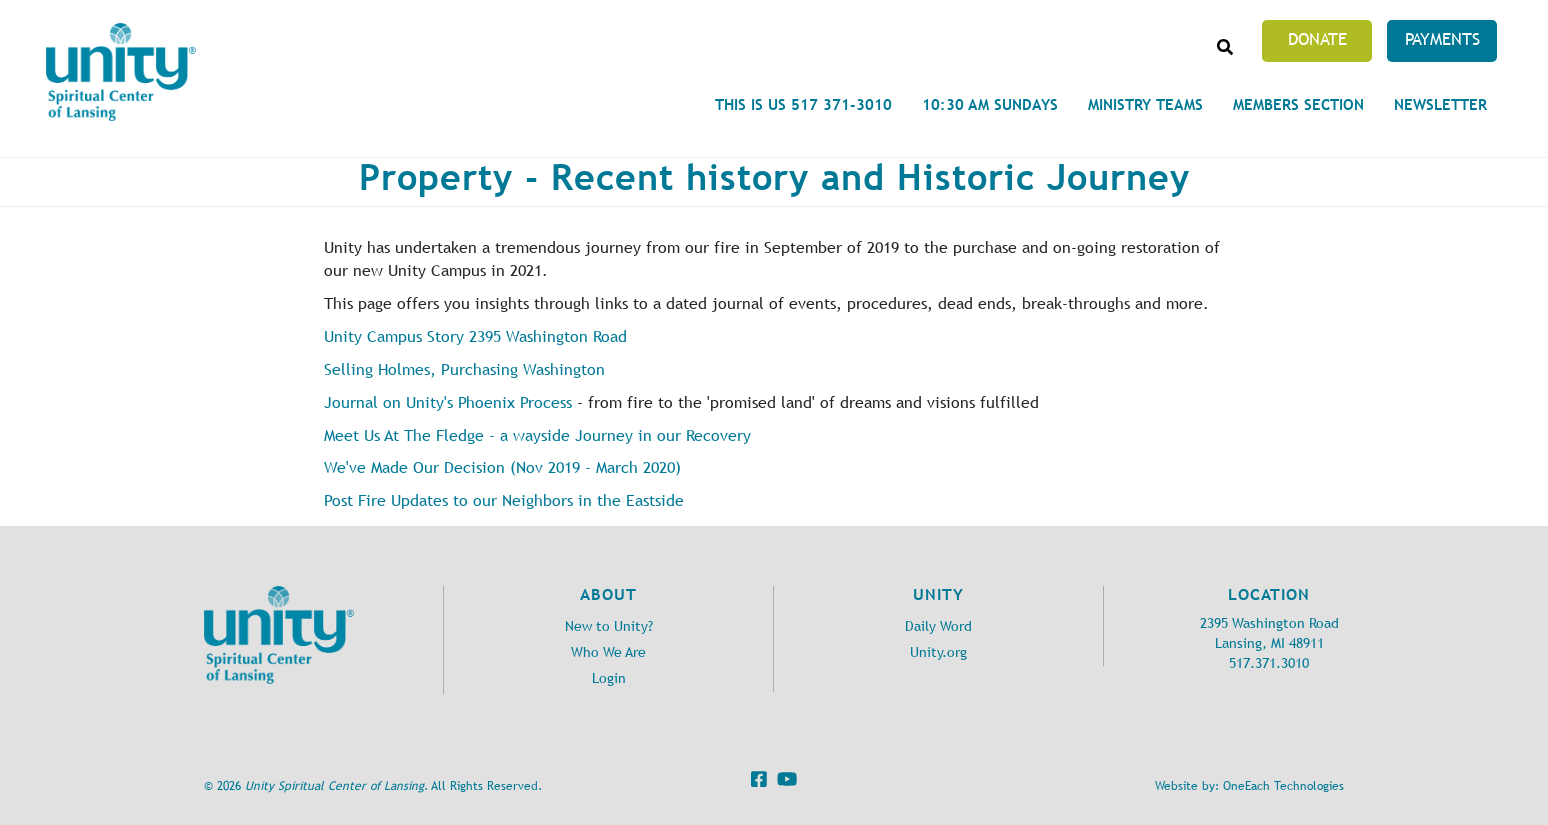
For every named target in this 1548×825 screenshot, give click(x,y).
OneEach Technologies (1283, 786)
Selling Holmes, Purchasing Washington (464, 369)
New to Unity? (609, 626)
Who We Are (608, 652)
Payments (1442, 39)
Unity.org (938, 652)
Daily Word (938, 626)
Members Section (1298, 104)
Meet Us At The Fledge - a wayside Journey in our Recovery (537, 435)
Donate (1317, 39)
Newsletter (1440, 104)
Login (609, 678)
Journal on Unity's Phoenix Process (448, 402)
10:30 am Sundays (990, 104)
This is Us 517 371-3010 (803, 104)
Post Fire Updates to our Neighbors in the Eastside (504, 500)
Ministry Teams (1145, 104)
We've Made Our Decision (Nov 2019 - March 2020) (502, 467)
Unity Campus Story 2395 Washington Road (475, 336)
